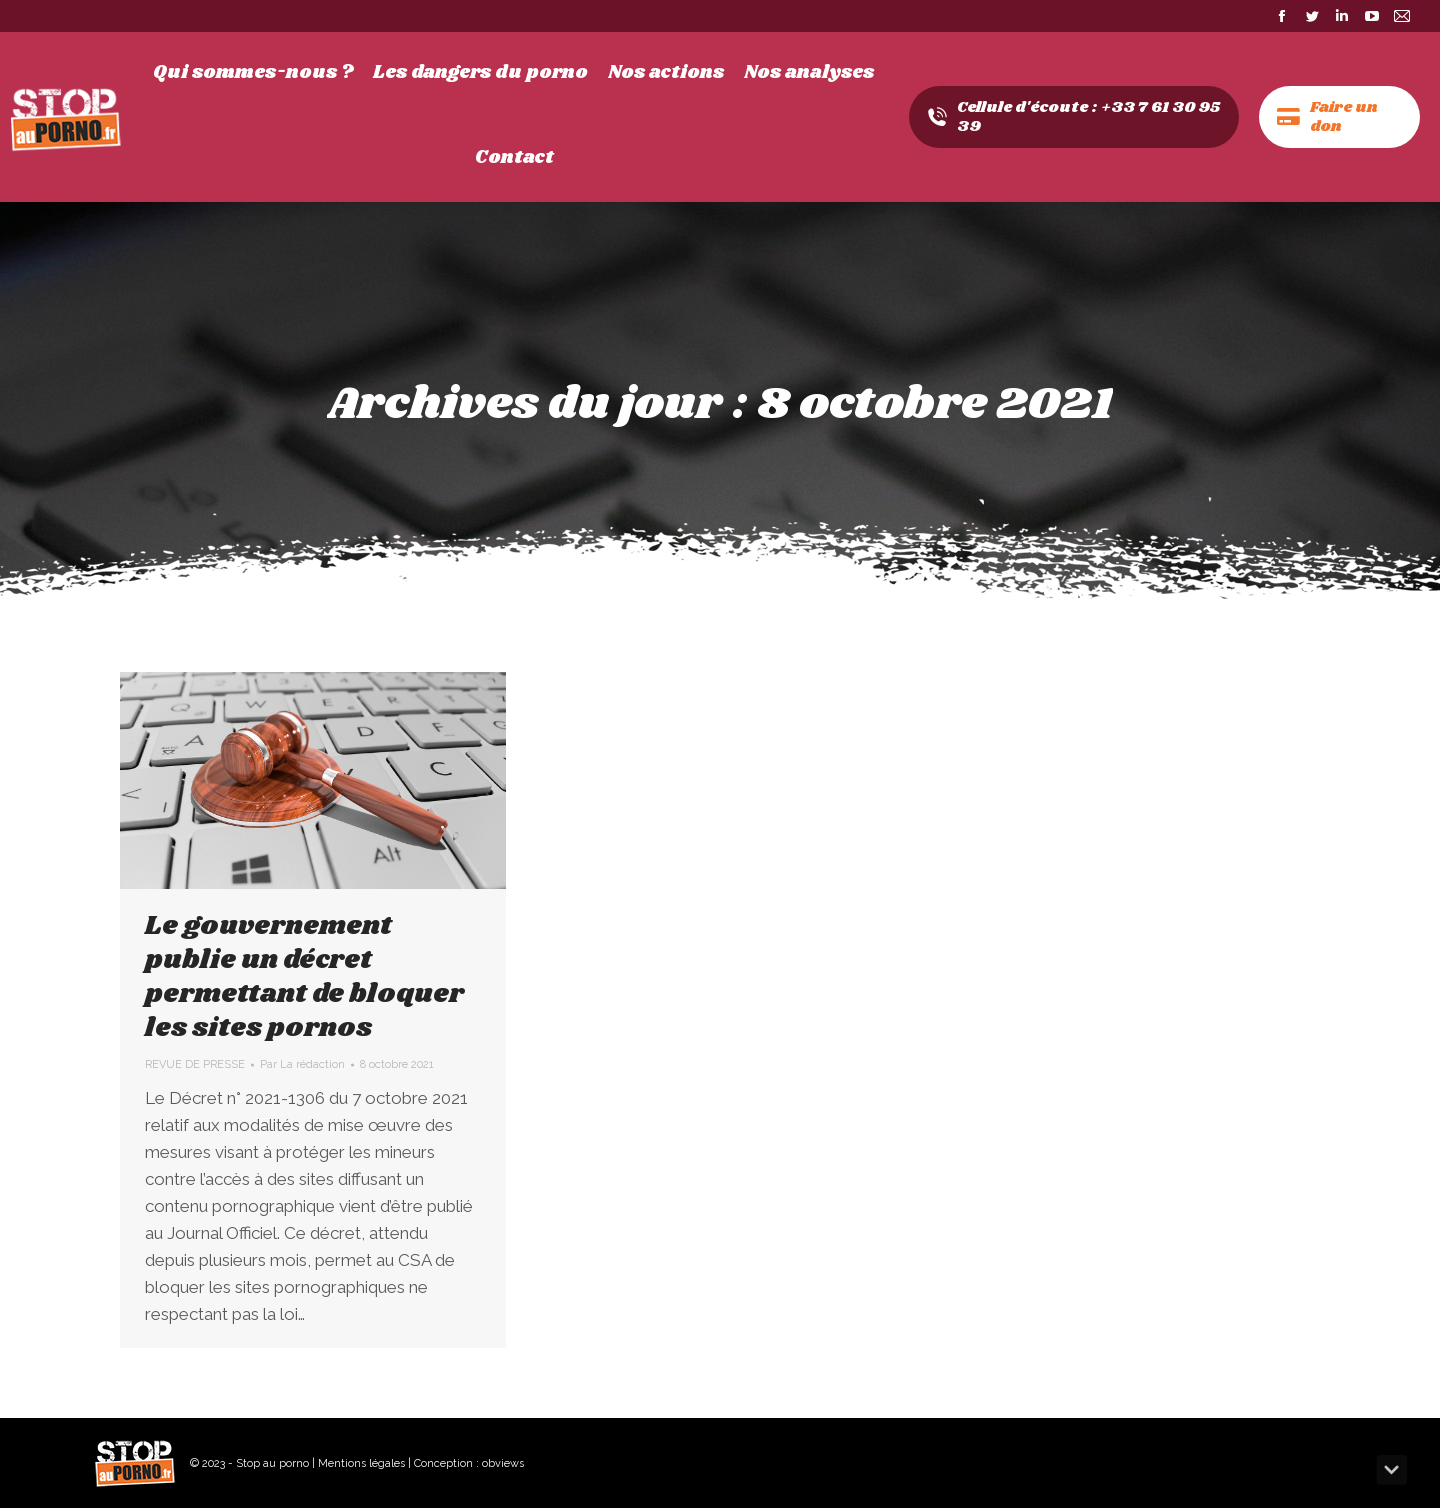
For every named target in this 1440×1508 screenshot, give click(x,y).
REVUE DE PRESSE (195, 1064)
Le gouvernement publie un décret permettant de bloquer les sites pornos (304, 977)
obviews (503, 1463)
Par (302, 1064)
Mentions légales (361, 1463)
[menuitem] (253, 73)
